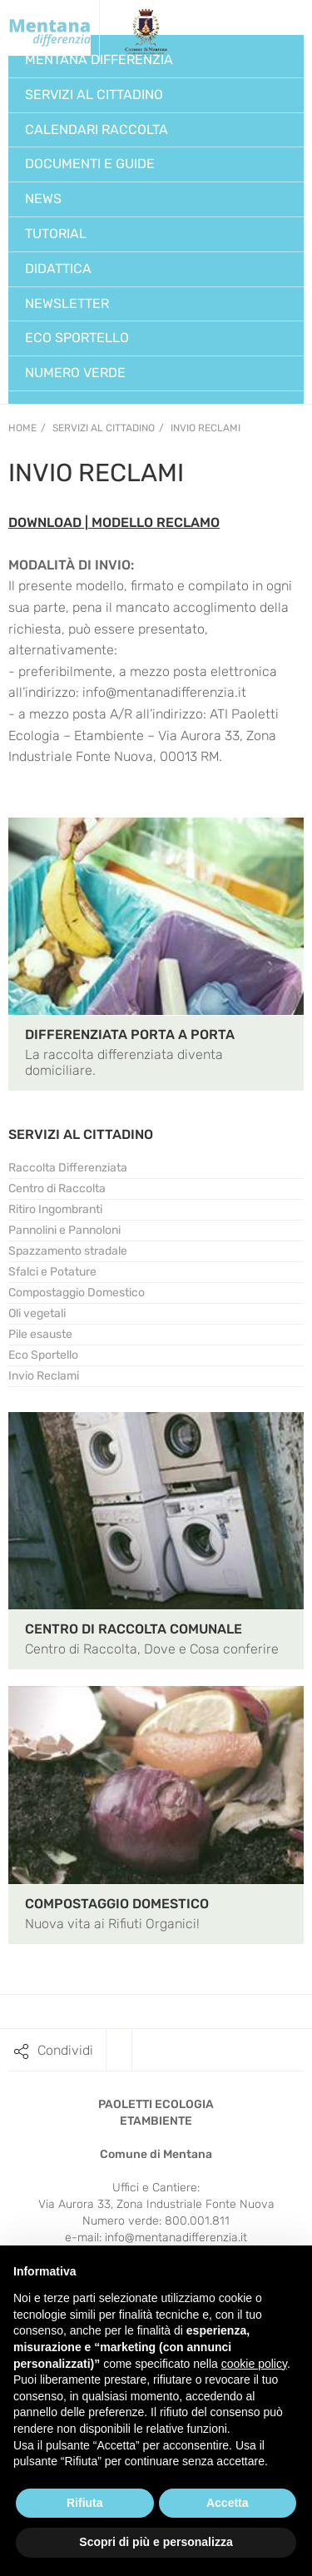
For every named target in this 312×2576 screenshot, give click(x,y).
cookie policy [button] (254, 2363)
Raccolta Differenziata (67, 1168)
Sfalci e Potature (52, 1272)
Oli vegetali (37, 1313)
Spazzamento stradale (67, 1251)
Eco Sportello (43, 1355)
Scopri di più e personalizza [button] (155, 2542)
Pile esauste (40, 1334)
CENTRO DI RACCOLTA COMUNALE (133, 1629)
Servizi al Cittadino (103, 428)
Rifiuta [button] (85, 2502)
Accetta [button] (227, 2502)
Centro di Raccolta (57, 1188)
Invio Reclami (205, 428)
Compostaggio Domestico (76, 1293)
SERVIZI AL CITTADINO (80, 1134)
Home (22, 428)
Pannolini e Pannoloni (64, 1230)
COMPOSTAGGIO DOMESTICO (117, 1904)
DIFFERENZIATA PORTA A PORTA (130, 1034)
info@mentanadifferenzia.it (176, 2237)
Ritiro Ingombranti (55, 1209)
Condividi (65, 2050)
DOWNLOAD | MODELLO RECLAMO (114, 522)
